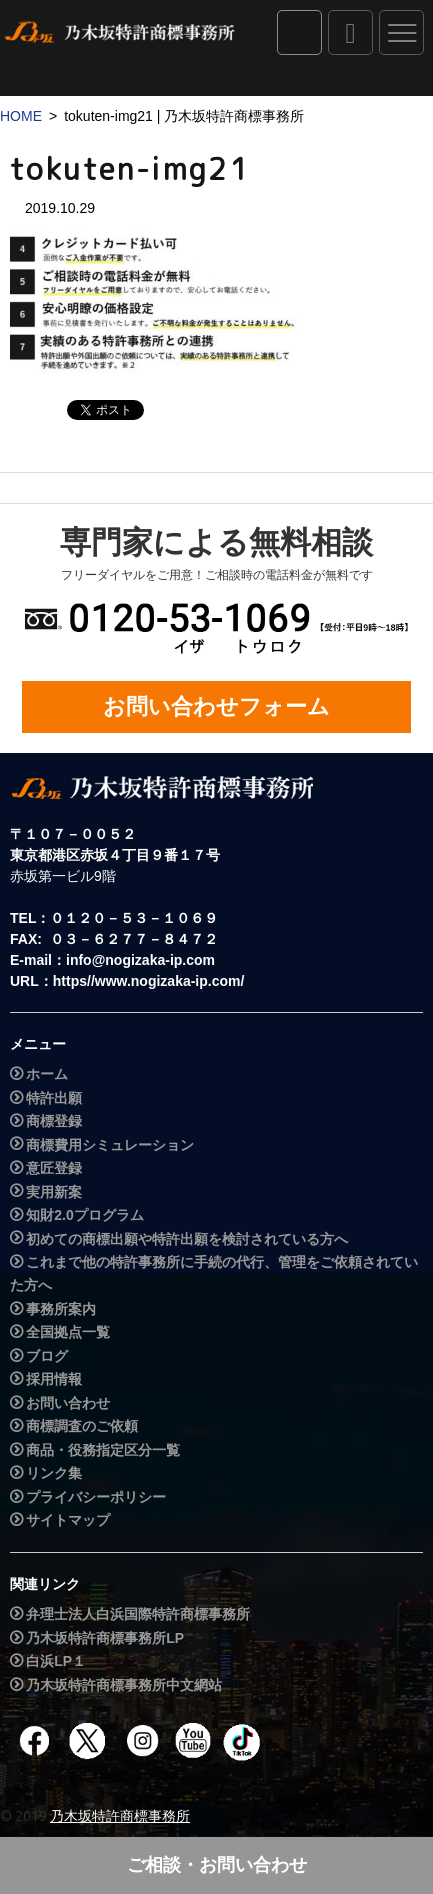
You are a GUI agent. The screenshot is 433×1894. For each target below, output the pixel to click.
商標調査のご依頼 (82, 1426)
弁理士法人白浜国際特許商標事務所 (138, 1614)
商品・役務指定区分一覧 (103, 1450)
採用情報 (54, 1380)
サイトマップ (68, 1520)
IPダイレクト (299, 32)
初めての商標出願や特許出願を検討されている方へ (187, 1239)
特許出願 (54, 1098)
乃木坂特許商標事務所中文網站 (124, 1685)
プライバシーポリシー (96, 1497)
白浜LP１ (56, 1661)
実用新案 (54, 1192)
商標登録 (54, 1121)
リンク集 (54, 1473)
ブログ (47, 1356)
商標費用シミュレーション (110, 1145)
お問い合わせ (68, 1403)
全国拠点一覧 (68, 1333)
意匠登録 (54, 1168)
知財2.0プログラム (84, 1215)
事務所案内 (61, 1309)
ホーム (47, 1074)
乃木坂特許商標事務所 (120, 1816)
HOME (21, 116)
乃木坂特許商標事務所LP (105, 1638)
